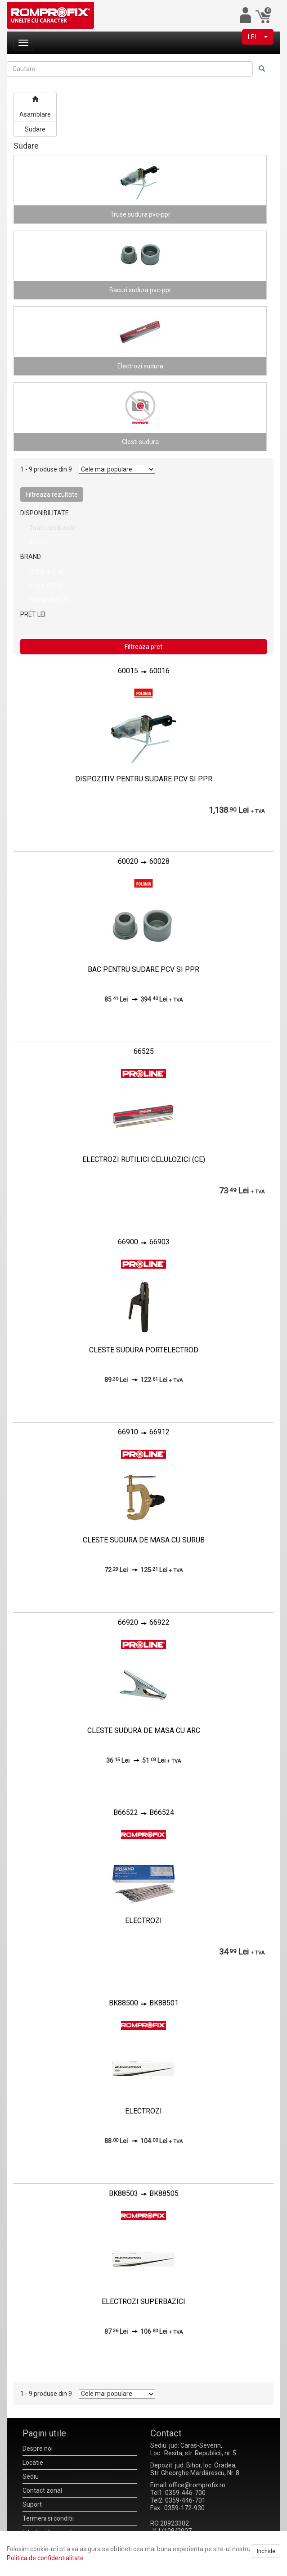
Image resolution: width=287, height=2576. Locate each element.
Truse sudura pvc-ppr (140, 214)
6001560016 (144, 671)
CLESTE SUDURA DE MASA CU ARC (143, 1730)
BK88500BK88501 (144, 2003)
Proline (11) (45, 585)
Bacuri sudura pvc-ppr (140, 290)
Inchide (266, 2551)
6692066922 (144, 1622)
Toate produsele (52, 527)
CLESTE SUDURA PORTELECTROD (143, 1350)
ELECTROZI (143, 1920)
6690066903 (144, 1242)
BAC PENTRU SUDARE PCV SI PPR (143, 969)
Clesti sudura (140, 441)
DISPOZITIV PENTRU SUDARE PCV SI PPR (143, 779)
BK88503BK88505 (144, 2193)
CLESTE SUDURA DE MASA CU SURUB (144, 1540)
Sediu (30, 2476)
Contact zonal (42, 2490)
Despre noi (37, 2448)
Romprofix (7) (48, 599)
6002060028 (144, 861)
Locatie (32, 2462)
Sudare (35, 129)
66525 (144, 1051)
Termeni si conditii (48, 2518)
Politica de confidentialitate (45, 2558)
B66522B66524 (143, 1812)
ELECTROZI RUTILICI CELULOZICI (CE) (143, 1159)
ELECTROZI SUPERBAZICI (143, 2301)
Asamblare (35, 114)
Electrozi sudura (140, 366)
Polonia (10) (46, 571)
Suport (32, 2504)
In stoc (38, 541)
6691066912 (144, 1432)
